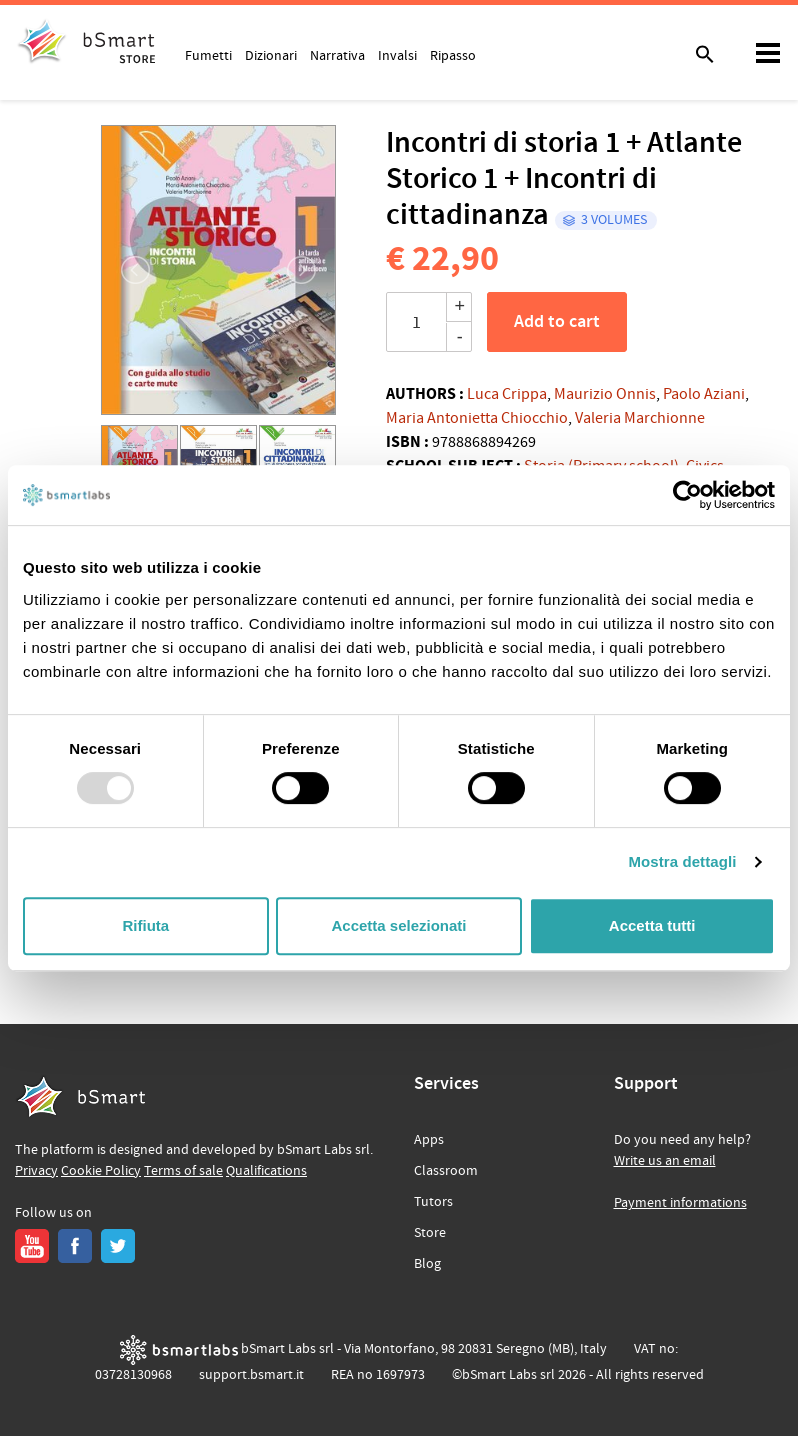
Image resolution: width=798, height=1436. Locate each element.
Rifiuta (145, 925)
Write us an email (665, 1161)
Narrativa (337, 55)
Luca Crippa (507, 394)
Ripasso (453, 55)
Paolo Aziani (704, 394)
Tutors (433, 1202)
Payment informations (680, 1203)
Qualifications (266, 1171)
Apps (429, 1140)
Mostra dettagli (682, 861)
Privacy (36, 1171)
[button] (124, 270)
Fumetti (208, 55)
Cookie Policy (101, 1171)
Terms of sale (183, 1171)
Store (430, 1233)
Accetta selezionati (398, 925)
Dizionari (271, 55)
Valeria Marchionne (640, 418)
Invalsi (397, 55)
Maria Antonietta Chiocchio (477, 418)
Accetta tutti (652, 925)
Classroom (446, 1171)
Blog (427, 1264)
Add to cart (557, 322)
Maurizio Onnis (605, 394)
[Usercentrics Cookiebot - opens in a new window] (687, 495)
